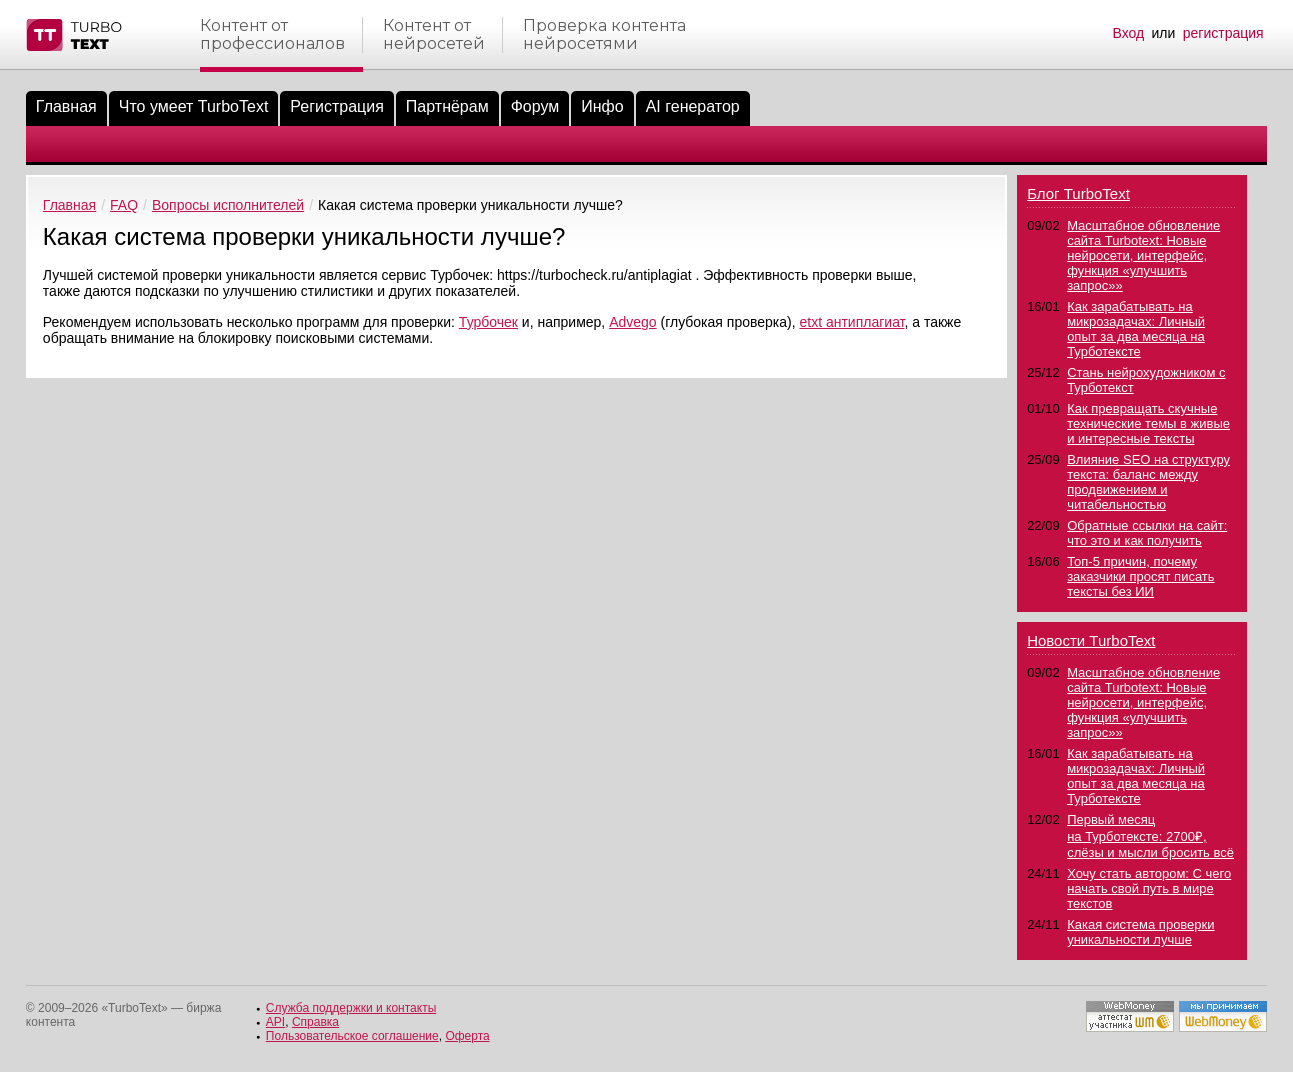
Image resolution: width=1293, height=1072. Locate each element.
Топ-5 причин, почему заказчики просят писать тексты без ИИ (1140, 576)
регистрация (1223, 33)
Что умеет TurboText (194, 106)
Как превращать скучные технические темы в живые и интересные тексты (1148, 423)
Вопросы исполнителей (228, 205)
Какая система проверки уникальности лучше (1140, 932)
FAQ (124, 205)
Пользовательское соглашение (352, 1036)
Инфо (602, 106)
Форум (535, 106)
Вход (1128, 33)
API (275, 1022)
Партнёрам (447, 106)
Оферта (467, 1036)
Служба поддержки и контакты (351, 1008)
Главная (66, 106)
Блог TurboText (1078, 193)
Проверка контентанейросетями (604, 35)
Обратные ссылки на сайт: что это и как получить (1147, 533)
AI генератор (693, 106)
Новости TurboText (1091, 640)
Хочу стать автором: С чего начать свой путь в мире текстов (1149, 888)
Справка (315, 1022)
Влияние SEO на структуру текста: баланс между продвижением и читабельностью (1148, 482)
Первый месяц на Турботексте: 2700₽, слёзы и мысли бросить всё (1150, 836)
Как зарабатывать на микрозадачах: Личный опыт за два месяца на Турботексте (1136, 329)
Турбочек (488, 322)
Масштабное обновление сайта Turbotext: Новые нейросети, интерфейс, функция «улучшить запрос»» (1143, 255)
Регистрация (337, 106)
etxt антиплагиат (851, 322)
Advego (632, 322)
